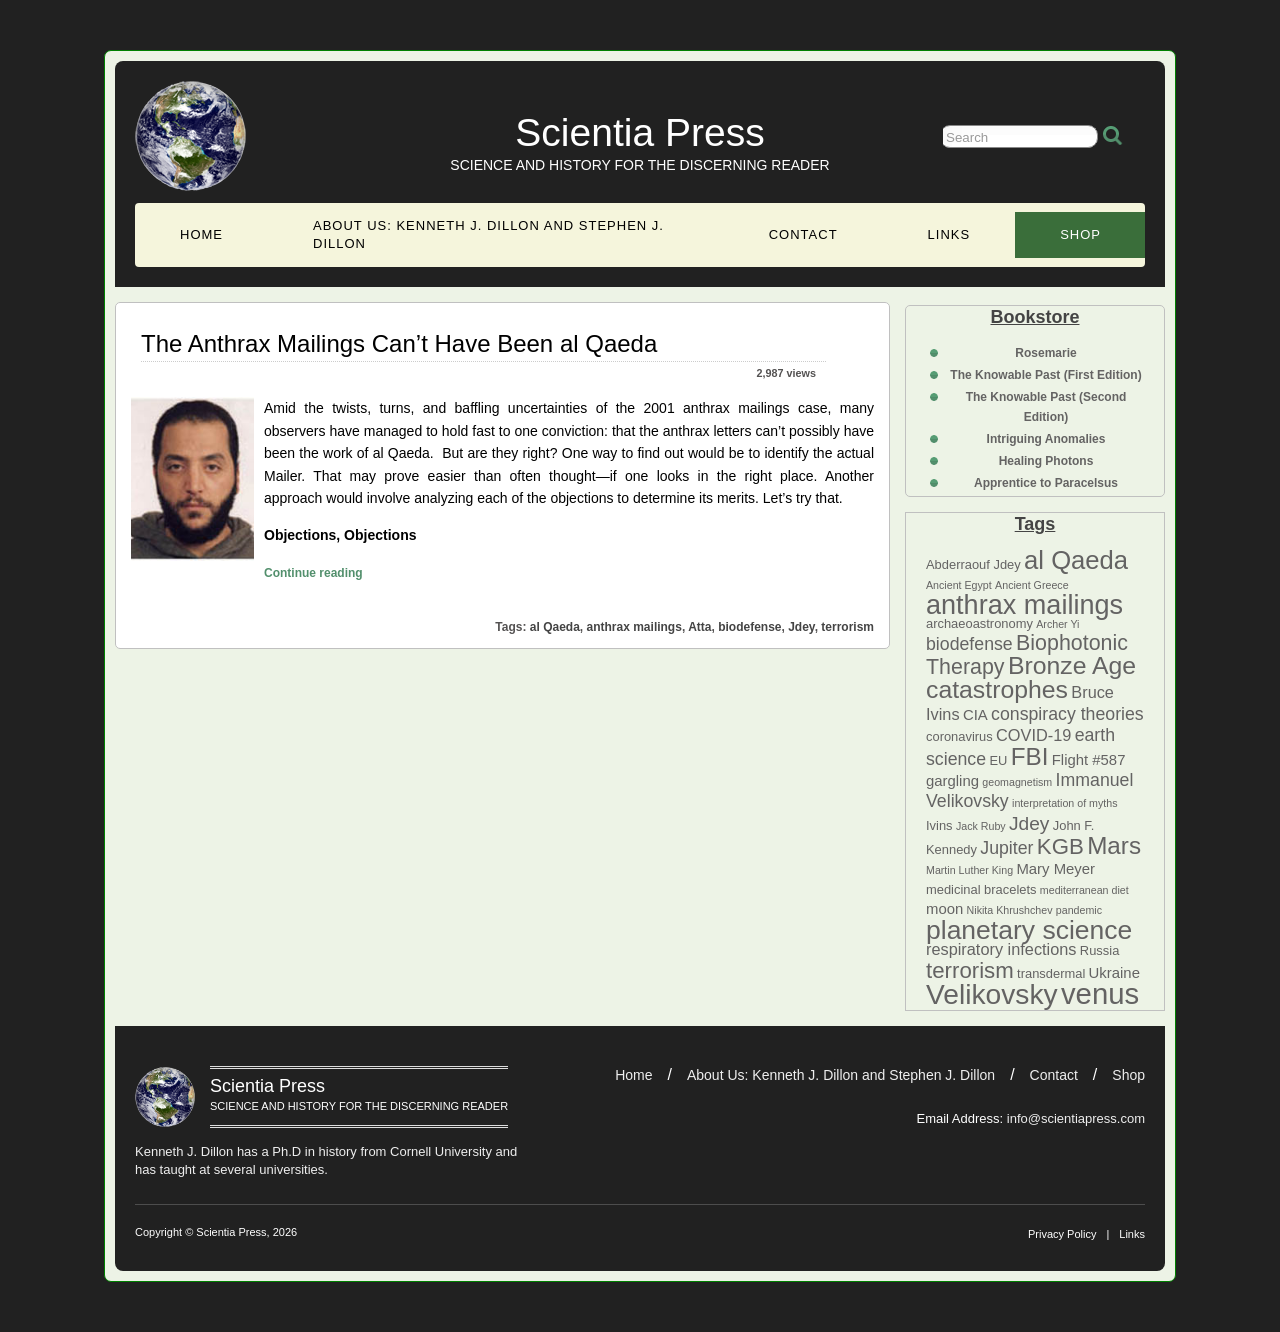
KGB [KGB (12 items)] (1060, 846)
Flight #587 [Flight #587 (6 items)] (1089, 760)
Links (949, 234)
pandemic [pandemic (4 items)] (1079, 910)
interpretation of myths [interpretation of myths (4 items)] (1064, 803)
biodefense (749, 627)
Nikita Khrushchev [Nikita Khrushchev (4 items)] (1010, 910)
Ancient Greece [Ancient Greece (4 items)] (1031, 585)
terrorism (847, 627)
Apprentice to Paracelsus (1046, 483)
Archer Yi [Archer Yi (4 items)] (1057, 624)
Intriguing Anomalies (1046, 439)
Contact (803, 234)
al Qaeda (555, 627)
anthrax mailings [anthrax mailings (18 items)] (1024, 604)
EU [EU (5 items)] (998, 760)
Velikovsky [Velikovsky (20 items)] (992, 994)
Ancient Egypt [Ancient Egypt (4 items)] (959, 585)
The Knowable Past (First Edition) (1045, 375)
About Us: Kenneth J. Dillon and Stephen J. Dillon (488, 234)
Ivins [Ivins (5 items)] (939, 825)
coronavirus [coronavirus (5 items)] (959, 736)
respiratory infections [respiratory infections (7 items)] (1001, 949)
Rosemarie (1045, 353)
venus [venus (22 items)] (1100, 993)
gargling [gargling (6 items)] (952, 781)
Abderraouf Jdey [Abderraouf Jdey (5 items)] (973, 564)
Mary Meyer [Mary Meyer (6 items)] (1055, 869)
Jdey (801, 627)
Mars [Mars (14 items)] (1114, 845)
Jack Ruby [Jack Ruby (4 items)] (981, 826)
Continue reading (313, 570)
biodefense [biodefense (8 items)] (969, 644)
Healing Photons (1046, 461)
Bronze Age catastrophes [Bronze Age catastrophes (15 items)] (1031, 677)
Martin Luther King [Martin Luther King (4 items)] (969, 870)
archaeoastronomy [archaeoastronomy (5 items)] (979, 623)
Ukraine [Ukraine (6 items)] (1114, 973)
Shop (1080, 234)
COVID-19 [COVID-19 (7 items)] (1033, 735)
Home (201, 234)
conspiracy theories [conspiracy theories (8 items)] (1067, 714)
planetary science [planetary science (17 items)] (1029, 930)
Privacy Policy (1062, 1234)
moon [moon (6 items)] (944, 909)
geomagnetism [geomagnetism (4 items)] (1017, 782)
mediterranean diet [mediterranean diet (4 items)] (1084, 890)
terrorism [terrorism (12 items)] (970, 970)
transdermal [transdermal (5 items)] (1051, 973)
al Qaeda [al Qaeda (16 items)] (1076, 560)
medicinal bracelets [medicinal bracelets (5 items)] (981, 889)
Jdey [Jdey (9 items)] (1029, 823)
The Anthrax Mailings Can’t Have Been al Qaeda (399, 343)
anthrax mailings (634, 627)
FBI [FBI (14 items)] (1030, 756)
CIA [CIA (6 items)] (975, 715)
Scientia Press (639, 132)
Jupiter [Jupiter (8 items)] (1006, 848)
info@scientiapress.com (1076, 1118)
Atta (699, 627)
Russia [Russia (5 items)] (1099, 950)
